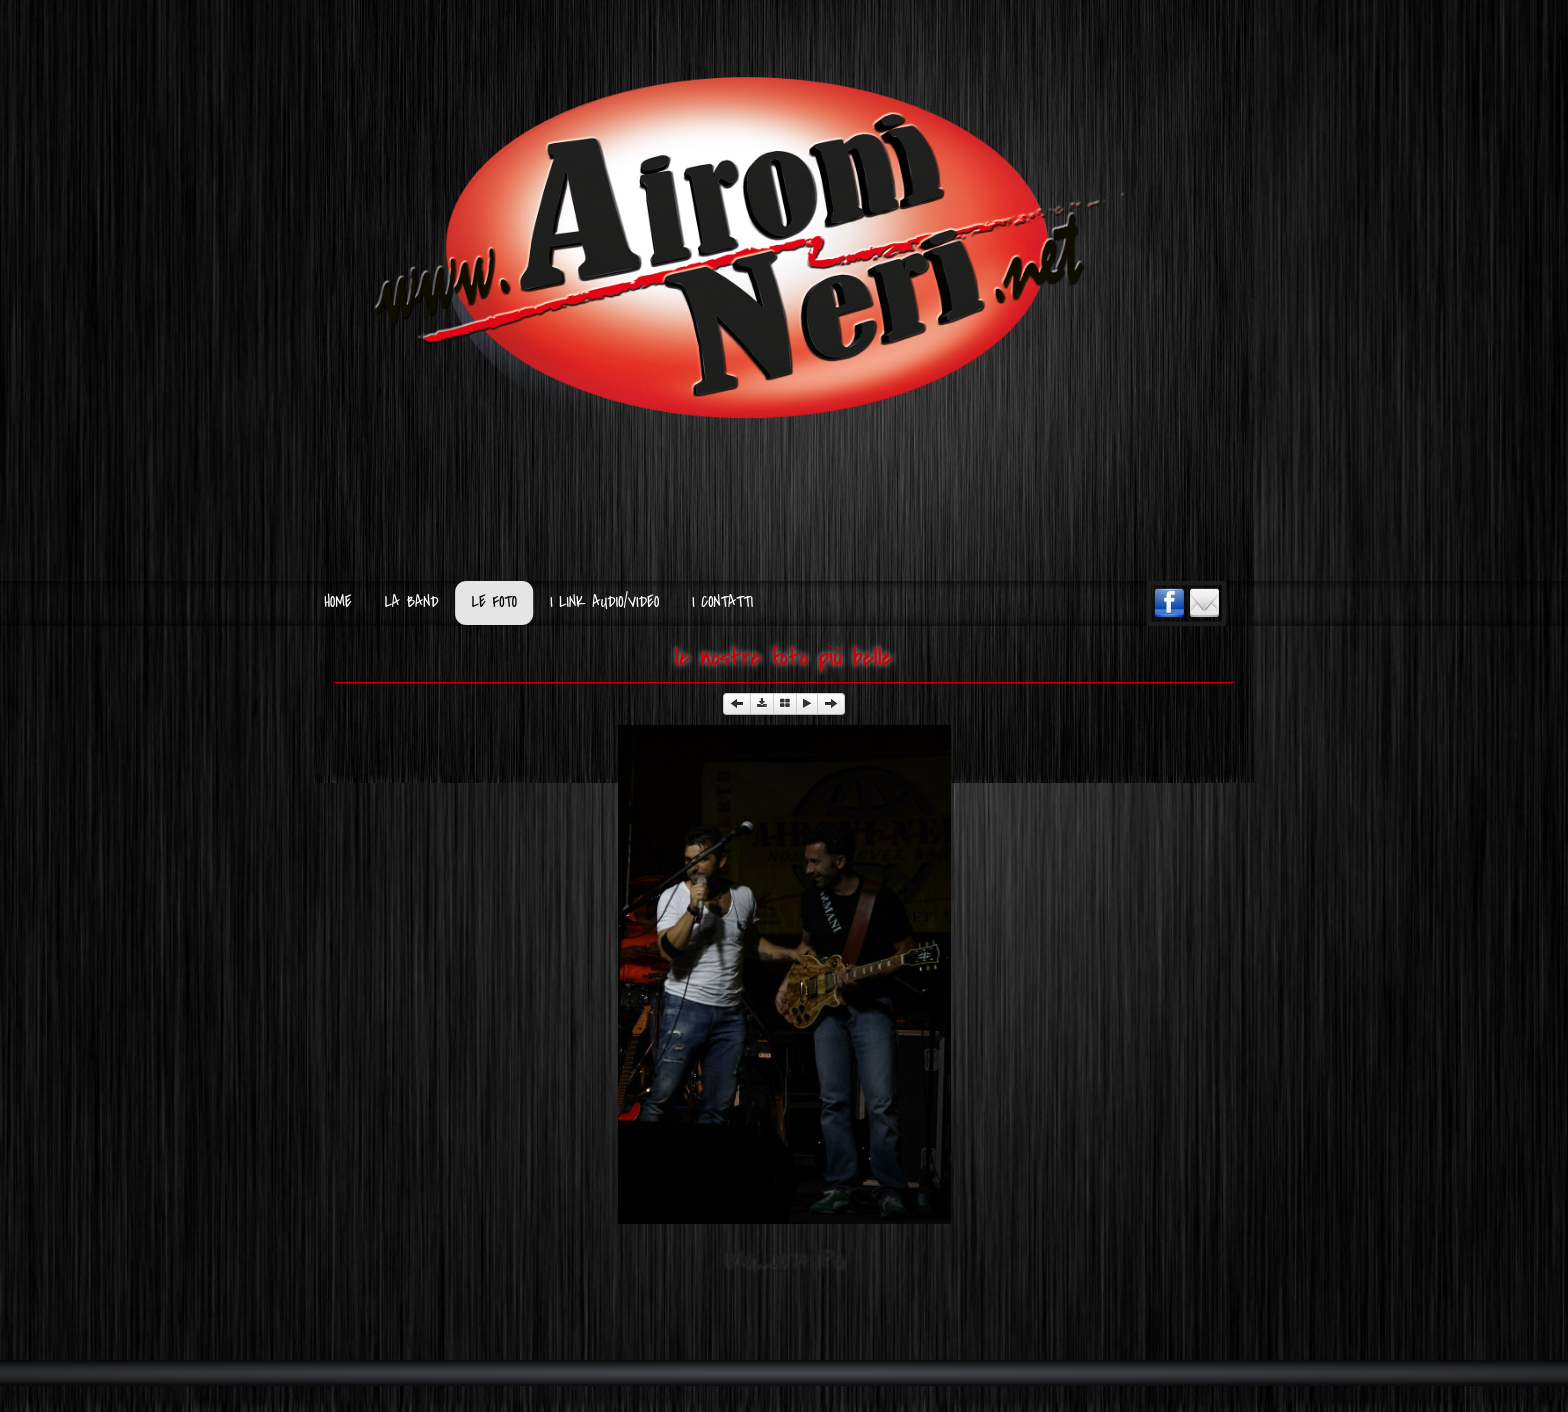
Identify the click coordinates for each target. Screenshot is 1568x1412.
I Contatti (722, 602)
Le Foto (494, 602)
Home (337, 602)
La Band (412, 602)
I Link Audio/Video (604, 602)
